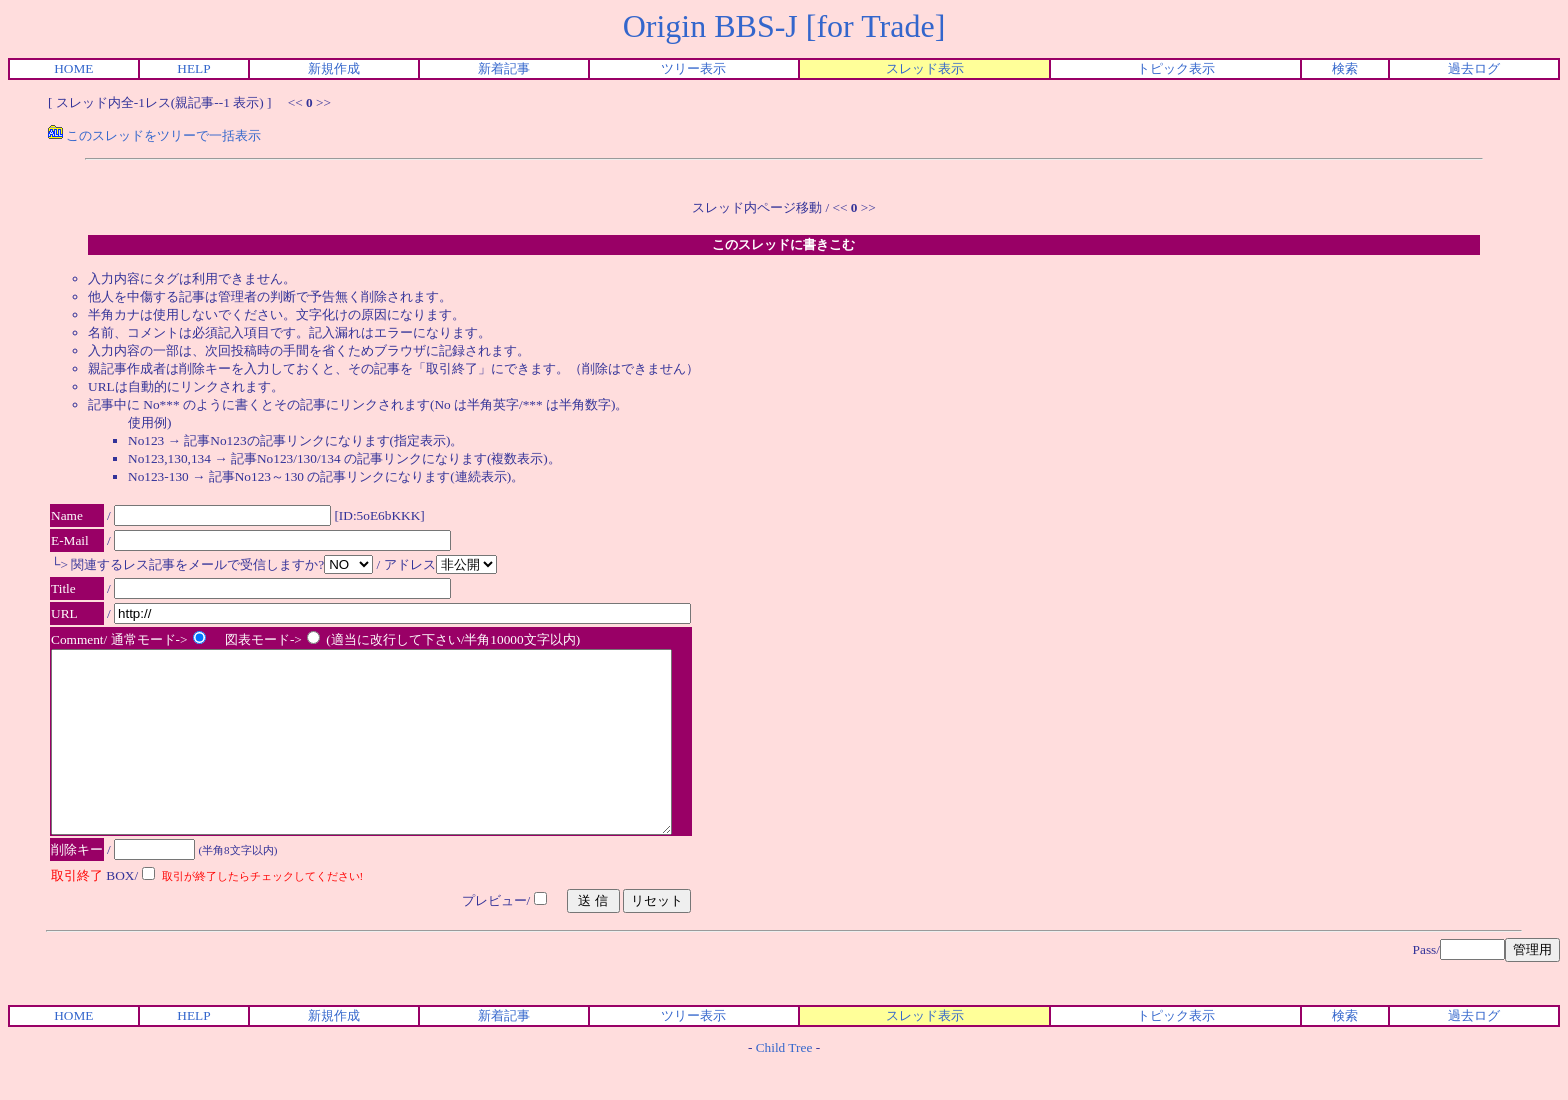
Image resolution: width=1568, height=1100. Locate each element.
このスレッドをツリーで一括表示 (154, 135)
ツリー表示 (693, 68)
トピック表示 (1176, 68)
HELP (193, 68)
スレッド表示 (925, 68)
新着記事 (504, 68)
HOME (73, 68)
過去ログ (1474, 68)
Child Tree (784, 1083)
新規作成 (334, 68)
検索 (1345, 68)
